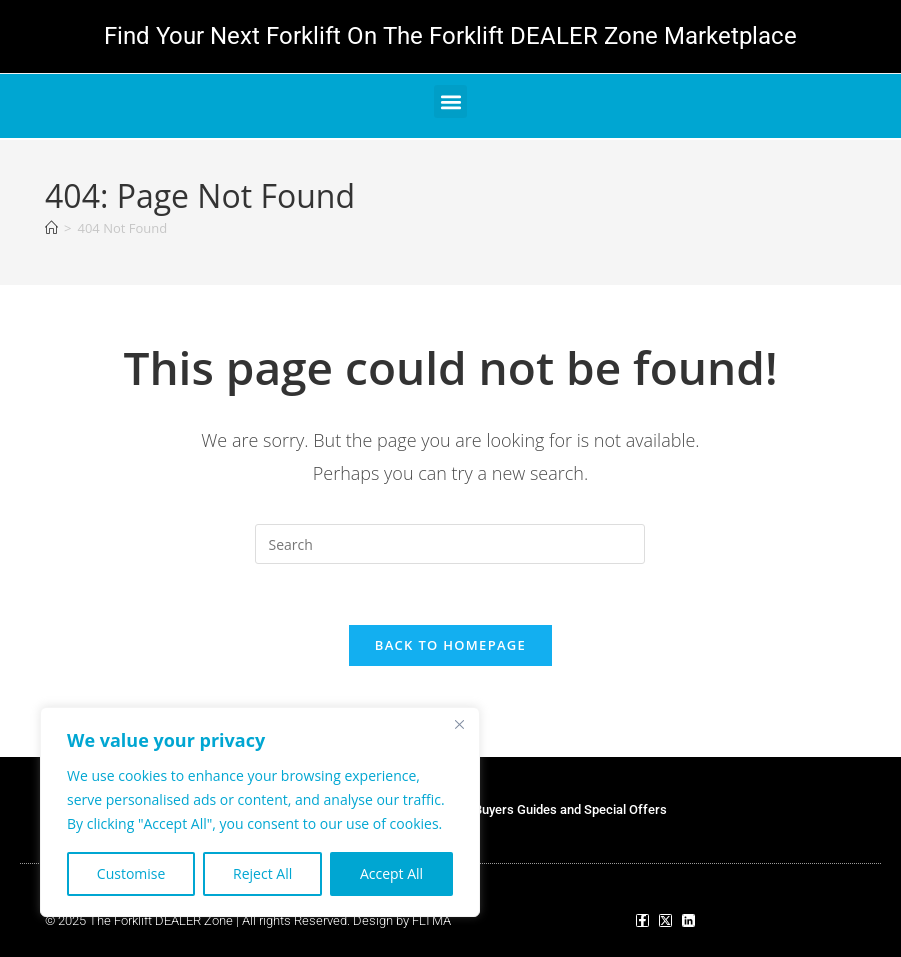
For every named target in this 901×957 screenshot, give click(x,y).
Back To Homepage (450, 645)
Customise (131, 873)
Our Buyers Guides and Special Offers (558, 809)
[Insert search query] (450, 544)
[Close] (459, 724)
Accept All (391, 873)
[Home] (51, 228)
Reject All (262, 873)
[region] (260, 812)
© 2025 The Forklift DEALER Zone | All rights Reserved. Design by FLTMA (248, 920)
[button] (450, 101)
